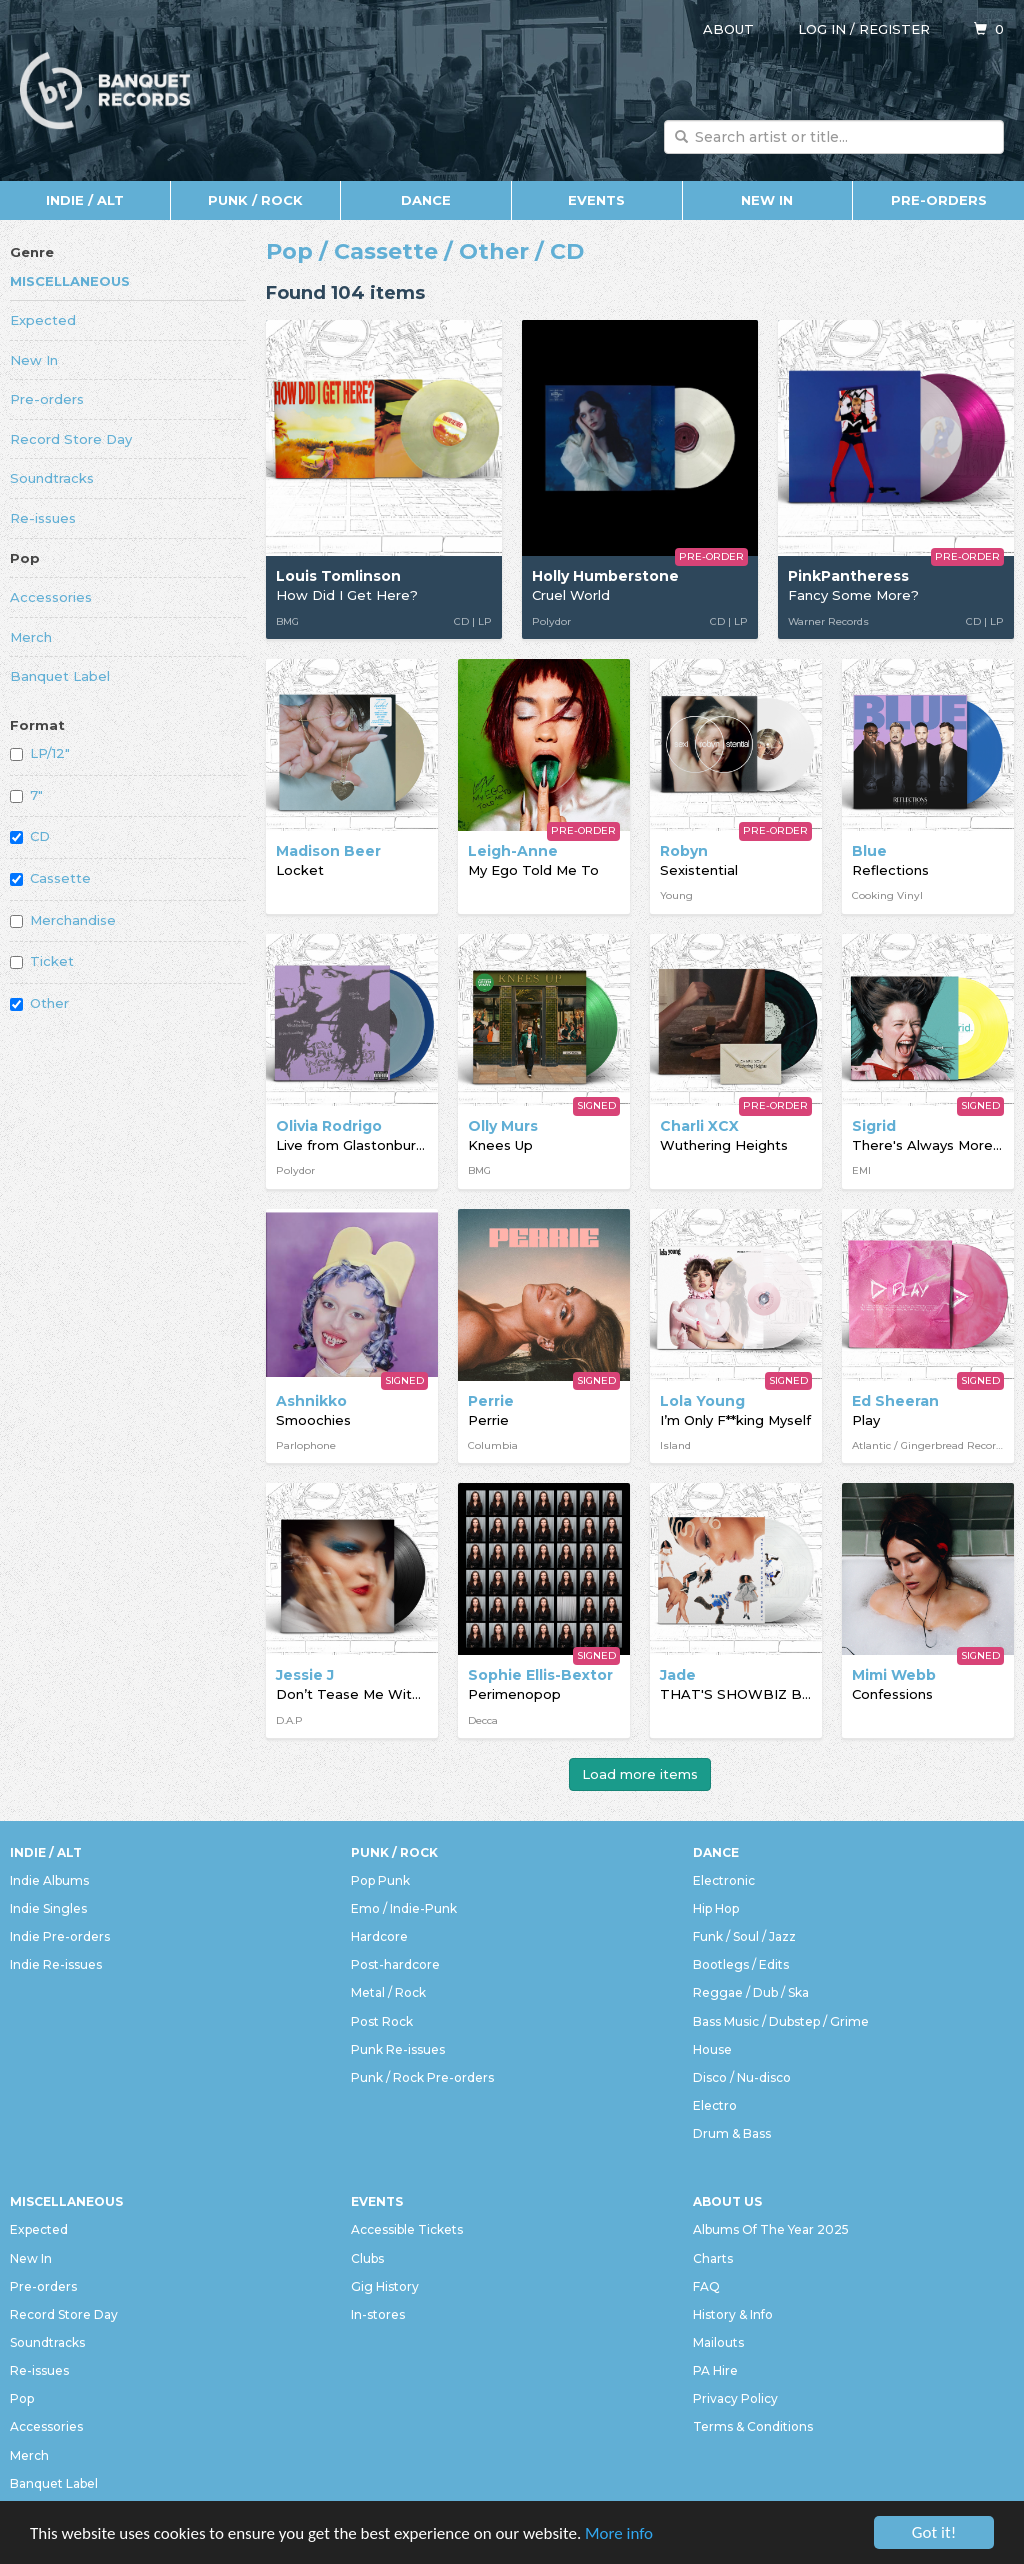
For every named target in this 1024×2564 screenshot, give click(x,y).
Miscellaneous (70, 281)
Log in (822, 29)
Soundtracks (52, 478)
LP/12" (40, 753)
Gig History (385, 2286)
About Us (727, 2201)
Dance (426, 200)
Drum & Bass (732, 2133)
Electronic (724, 1880)
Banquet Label (60, 676)
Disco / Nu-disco (742, 2077)
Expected (43, 320)
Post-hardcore (395, 1964)
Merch (31, 637)
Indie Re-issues (56, 1964)
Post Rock (382, 2021)
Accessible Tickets (407, 2229)
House (712, 2049)
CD (30, 836)
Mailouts (718, 2342)
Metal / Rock (388, 1992)
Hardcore (379, 1936)
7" (26, 795)
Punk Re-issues (398, 2049)
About (728, 29)
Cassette (50, 878)
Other (39, 1003)
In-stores (378, 2314)
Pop (25, 558)
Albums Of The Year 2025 (771, 2229)
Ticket (42, 961)
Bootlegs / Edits (741, 1964)
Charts (713, 2258)
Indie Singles (48, 1908)
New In (767, 200)
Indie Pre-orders (60, 1936)
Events (596, 200)
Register (894, 29)
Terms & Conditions (753, 2426)
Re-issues (43, 518)
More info (619, 2533)
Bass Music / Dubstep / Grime (781, 2021)
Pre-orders (939, 200)
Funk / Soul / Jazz (744, 1936)
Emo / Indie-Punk (404, 1908)
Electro (715, 2105)
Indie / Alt (85, 200)
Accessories (51, 597)
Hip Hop (716, 1908)
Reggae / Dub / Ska (751, 1992)
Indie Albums (49, 1880)
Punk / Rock (255, 200)
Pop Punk (380, 1880)
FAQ (706, 2286)
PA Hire (715, 2370)
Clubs (367, 2258)
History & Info (733, 2314)
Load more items (640, 1774)
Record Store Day (71, 439)
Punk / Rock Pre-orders (422, 2077)
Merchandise (63, 920)
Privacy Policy (735, 2398)
